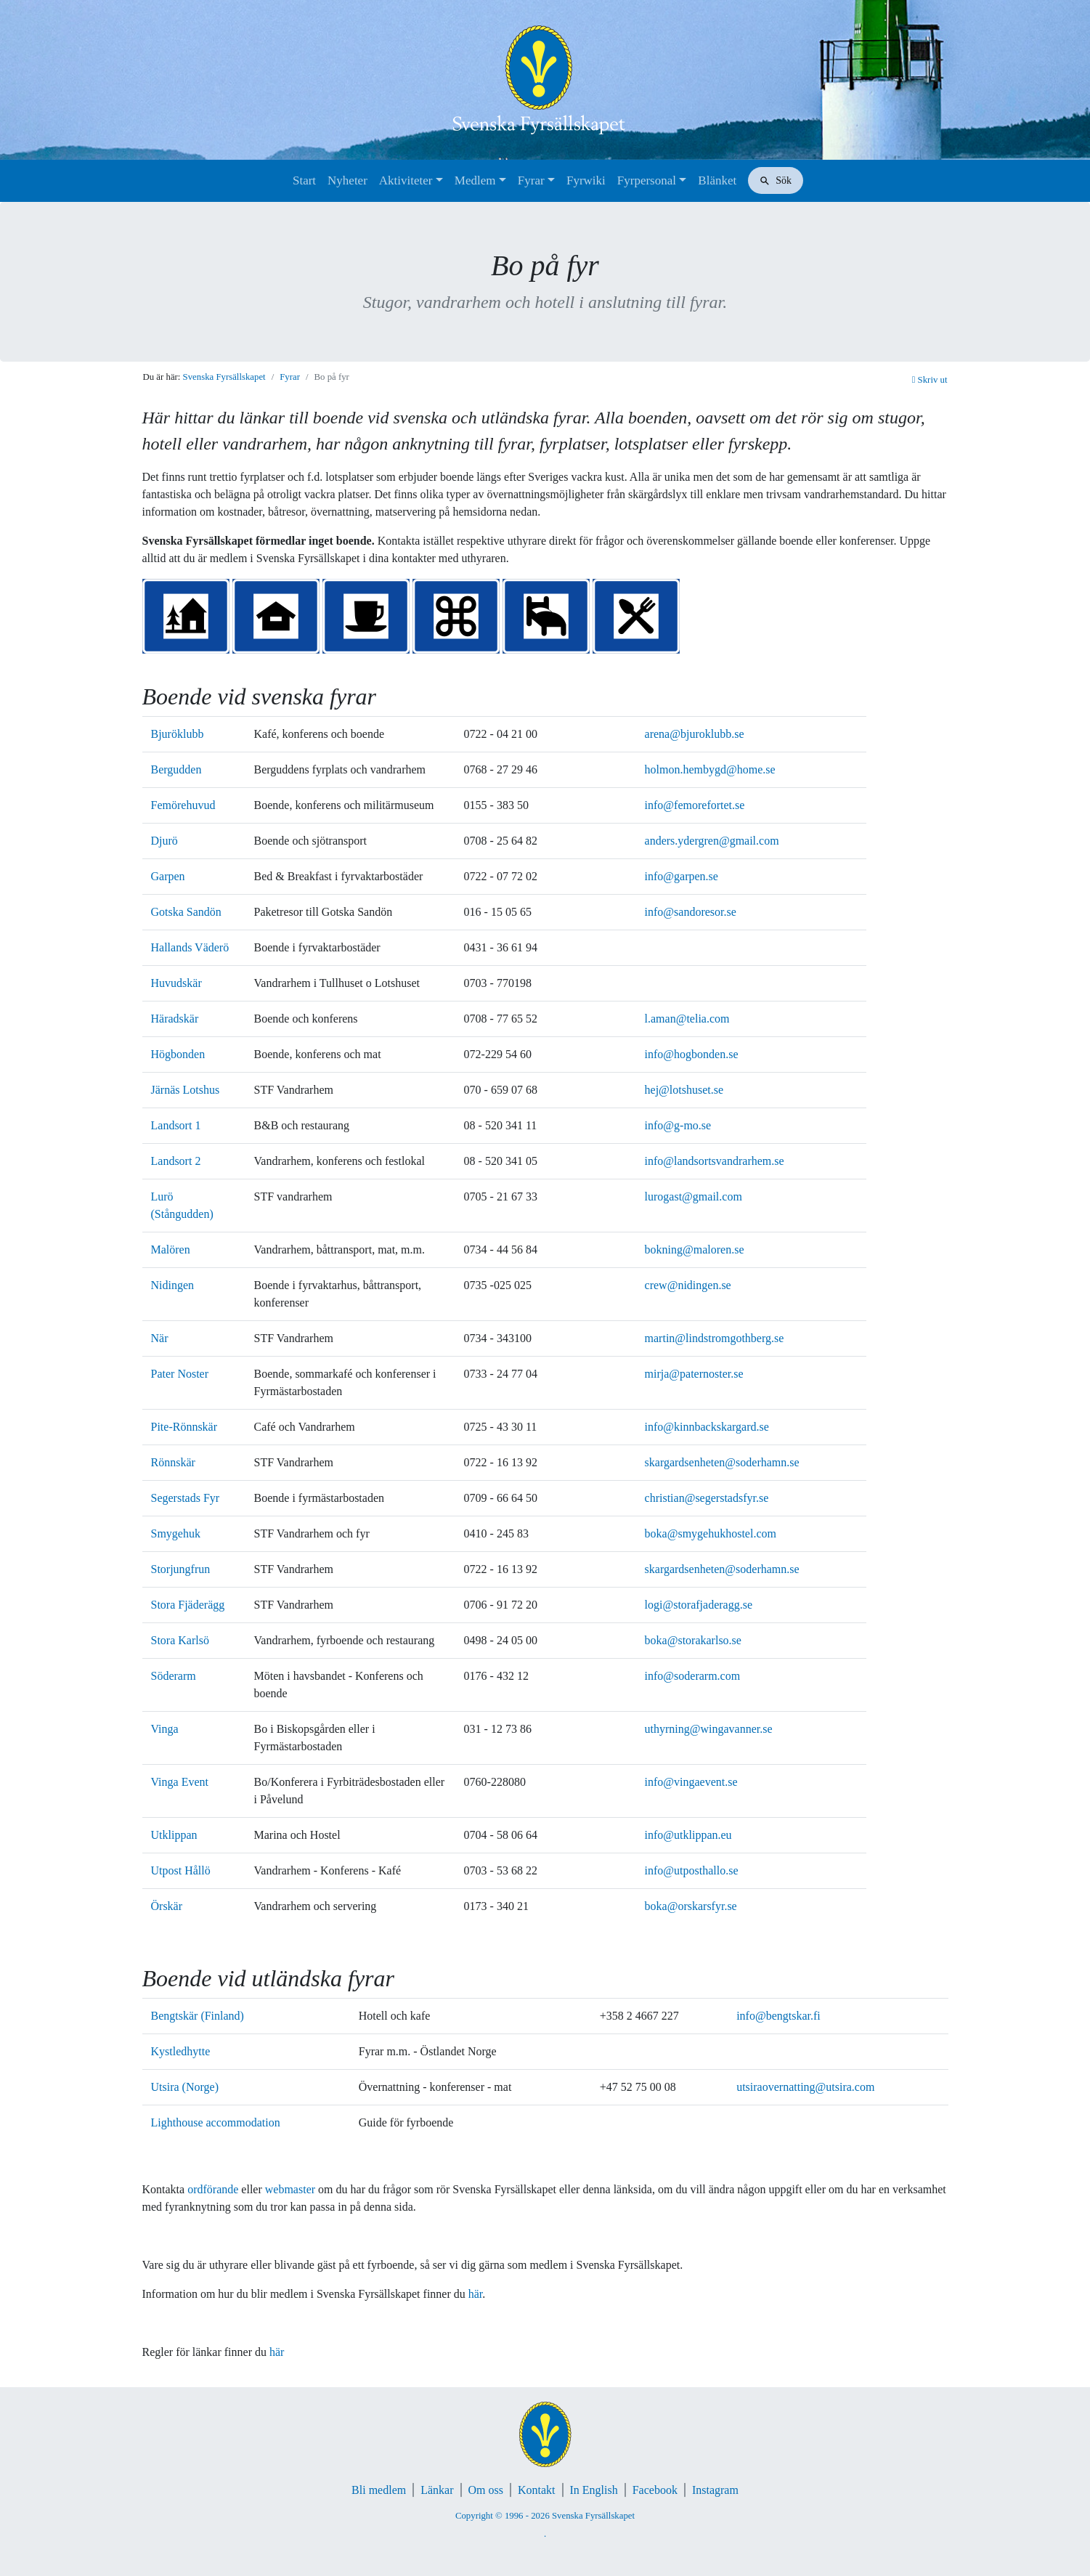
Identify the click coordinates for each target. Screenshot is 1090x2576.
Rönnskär (173, 1462)
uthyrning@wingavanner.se (709, 1729)
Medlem (475, 180)
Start (304, 180)
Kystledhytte (181, 2051)
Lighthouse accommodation (215, 2122)
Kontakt (537, 2490)
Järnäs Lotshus (185, 1090)
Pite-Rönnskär (184, 1427)
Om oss (485, 2490)
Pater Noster (180, 1374)
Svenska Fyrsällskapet (224, 377)
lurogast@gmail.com (693, 1196)
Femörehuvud (183, 805)
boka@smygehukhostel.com (710, 1533)
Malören (170, 1249)
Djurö (164, 840)
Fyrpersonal (646, 180)
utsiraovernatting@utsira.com (805, 2087)
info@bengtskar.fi (778, 2016)
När (159, 1338)
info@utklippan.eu (688, 1835)
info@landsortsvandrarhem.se (714, 1161)
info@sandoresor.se (690, 912)
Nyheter (347, 180)
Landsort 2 (176, 1161)
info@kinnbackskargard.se (707, 1427)
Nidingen (173, 1285)
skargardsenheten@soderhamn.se (722, 1462)
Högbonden (178, 1054)
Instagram (715, 2490)
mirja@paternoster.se (694, 1374)
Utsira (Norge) (185, 2087)
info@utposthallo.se (692, 1870)
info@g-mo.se (678, 1125)
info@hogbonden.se (692, 1054)
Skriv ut (930, 380)
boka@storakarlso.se (693, 1640)
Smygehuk (175, 1533)
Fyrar (531, 180)
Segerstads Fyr (185, 1498)
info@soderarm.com (693, 1676)
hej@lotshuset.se (684, 1090)
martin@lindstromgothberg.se (714, 1338)
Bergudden (176, 769)
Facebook (655, 2490)
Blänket (717, 180)
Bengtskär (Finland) (197, 2016)
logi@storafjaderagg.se (698, 1604)
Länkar (436, 2490)
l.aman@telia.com (687, 1018)
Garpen (168, 876)
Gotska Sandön (186, 912)
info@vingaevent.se (691, 1782)
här (475, 2294)
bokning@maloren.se (694, 1249)
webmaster (290, 2189)
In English (594, 2490)
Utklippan (174, 1835)
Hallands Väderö (190, 947)
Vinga (165, 1729)
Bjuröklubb (177, 734)
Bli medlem (378, 2490)
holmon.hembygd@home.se (710, 769)
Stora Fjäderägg (188, 1604)
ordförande (212, 2189)
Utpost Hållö (181, 1870)
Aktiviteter (406, 180)
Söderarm (173, 1676)
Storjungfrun (181, 1569)
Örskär (167, 1906)
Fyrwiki (586, 180)
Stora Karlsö (180, 1640)
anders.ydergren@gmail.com (712, 840)
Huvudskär (176, 983)
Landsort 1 (176, 1125)
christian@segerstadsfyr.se (707, 1498)
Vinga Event (179, 1782)
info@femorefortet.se (695, 805)
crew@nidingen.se (688, 1285)
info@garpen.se (681, 876)
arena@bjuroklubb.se (694, 734)
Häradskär (175, 1018)
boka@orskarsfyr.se (691, 1906)
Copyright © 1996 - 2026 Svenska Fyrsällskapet (545, 2516)
